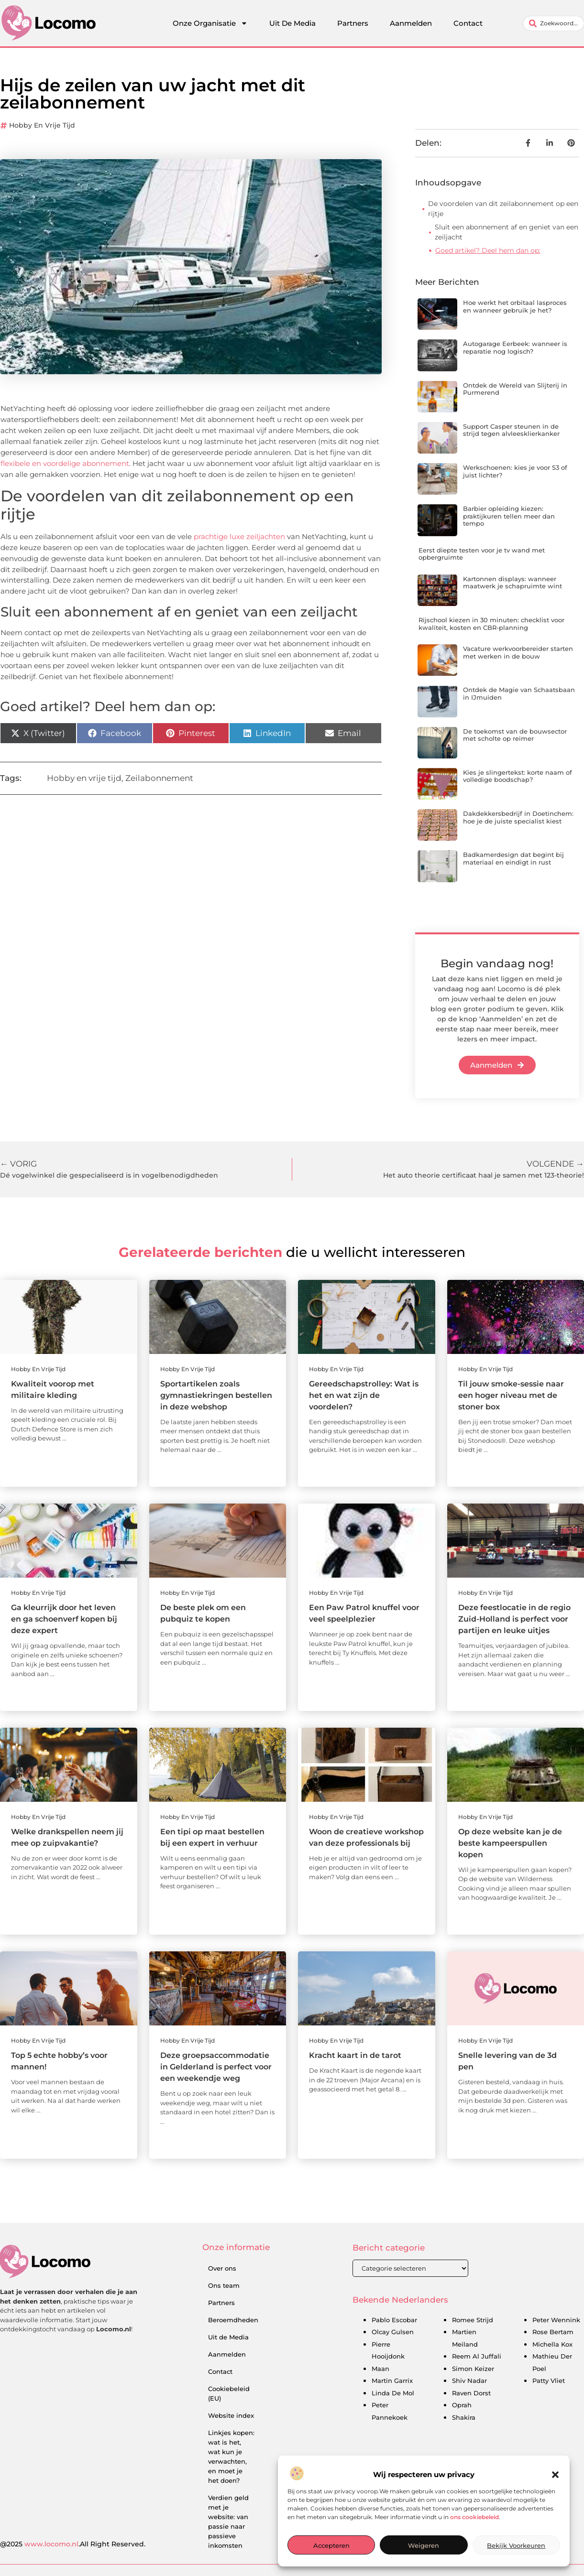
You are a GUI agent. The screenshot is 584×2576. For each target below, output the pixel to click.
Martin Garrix (392, 2380)
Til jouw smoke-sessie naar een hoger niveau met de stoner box (511, 1395)
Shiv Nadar (469, 2380)
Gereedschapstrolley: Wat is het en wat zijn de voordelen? (364, 1395)
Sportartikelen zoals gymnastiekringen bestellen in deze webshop (216, 1395)
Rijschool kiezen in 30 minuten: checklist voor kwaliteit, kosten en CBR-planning (491, 623)
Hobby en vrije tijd (42, 125)
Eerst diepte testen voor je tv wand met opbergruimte (482, 554)
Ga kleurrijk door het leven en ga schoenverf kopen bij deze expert (64, 1619)
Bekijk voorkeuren (516, 2545)
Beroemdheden (233, 2320)
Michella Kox (552, 2344)
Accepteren (331, 2545)
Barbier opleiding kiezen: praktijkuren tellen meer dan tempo (509, 516)
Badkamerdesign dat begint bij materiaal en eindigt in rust (513, 858)
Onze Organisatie (210, 23)
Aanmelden (411, 23)
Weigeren (423, 2545)
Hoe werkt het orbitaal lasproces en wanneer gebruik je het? (515, 306)
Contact (468, 23)
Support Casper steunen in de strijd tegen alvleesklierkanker (511, 430)
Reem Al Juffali (476, 2356)
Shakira (463, 2417)
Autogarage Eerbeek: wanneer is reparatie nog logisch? (515, 347)
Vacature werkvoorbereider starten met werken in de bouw (518, 652)
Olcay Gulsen (393, 2332)
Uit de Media (228, 2337)
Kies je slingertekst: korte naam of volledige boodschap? (517, 776)
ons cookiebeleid (474, 2517)
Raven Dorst (471, 2393)
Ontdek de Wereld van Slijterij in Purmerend (515, 389)
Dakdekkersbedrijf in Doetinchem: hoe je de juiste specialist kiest (518, 817)
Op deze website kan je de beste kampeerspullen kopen (510, 1843)
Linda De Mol (393, 2393)
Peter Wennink (556, 2320)
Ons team (224, 2285)
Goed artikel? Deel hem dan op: (487, 250)
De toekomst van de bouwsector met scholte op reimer (515, 735)
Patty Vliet (548, 2380)
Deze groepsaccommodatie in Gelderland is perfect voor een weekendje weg (216, 2067)
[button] (555, 2474)
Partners (352, 23)
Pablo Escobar (394, 2320)
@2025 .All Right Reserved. (72, 2544)
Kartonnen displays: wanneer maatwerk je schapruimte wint (512, 582)
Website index (231, 2415)
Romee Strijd (472, 2320)
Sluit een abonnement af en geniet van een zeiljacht (506, 232)
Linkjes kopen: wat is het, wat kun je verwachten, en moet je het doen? (231, 2456)
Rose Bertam (552, 2332)
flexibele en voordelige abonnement (64, 463)
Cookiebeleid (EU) (229, 2393)
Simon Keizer (473, 2368)
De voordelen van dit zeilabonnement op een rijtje (503, 208)
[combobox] (553, 23)
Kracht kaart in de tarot (355, 2055)
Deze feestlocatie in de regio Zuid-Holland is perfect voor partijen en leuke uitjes (514, 1619)
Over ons (222, 2268)
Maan (380, 2368)
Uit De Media (292, 23)
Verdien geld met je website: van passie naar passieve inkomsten (228, 2521)
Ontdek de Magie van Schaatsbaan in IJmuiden (519, 693)
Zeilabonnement (159, 778)
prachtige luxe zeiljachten (239, 536)
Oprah (462, 2405)
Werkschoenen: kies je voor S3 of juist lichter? (515, 471)
